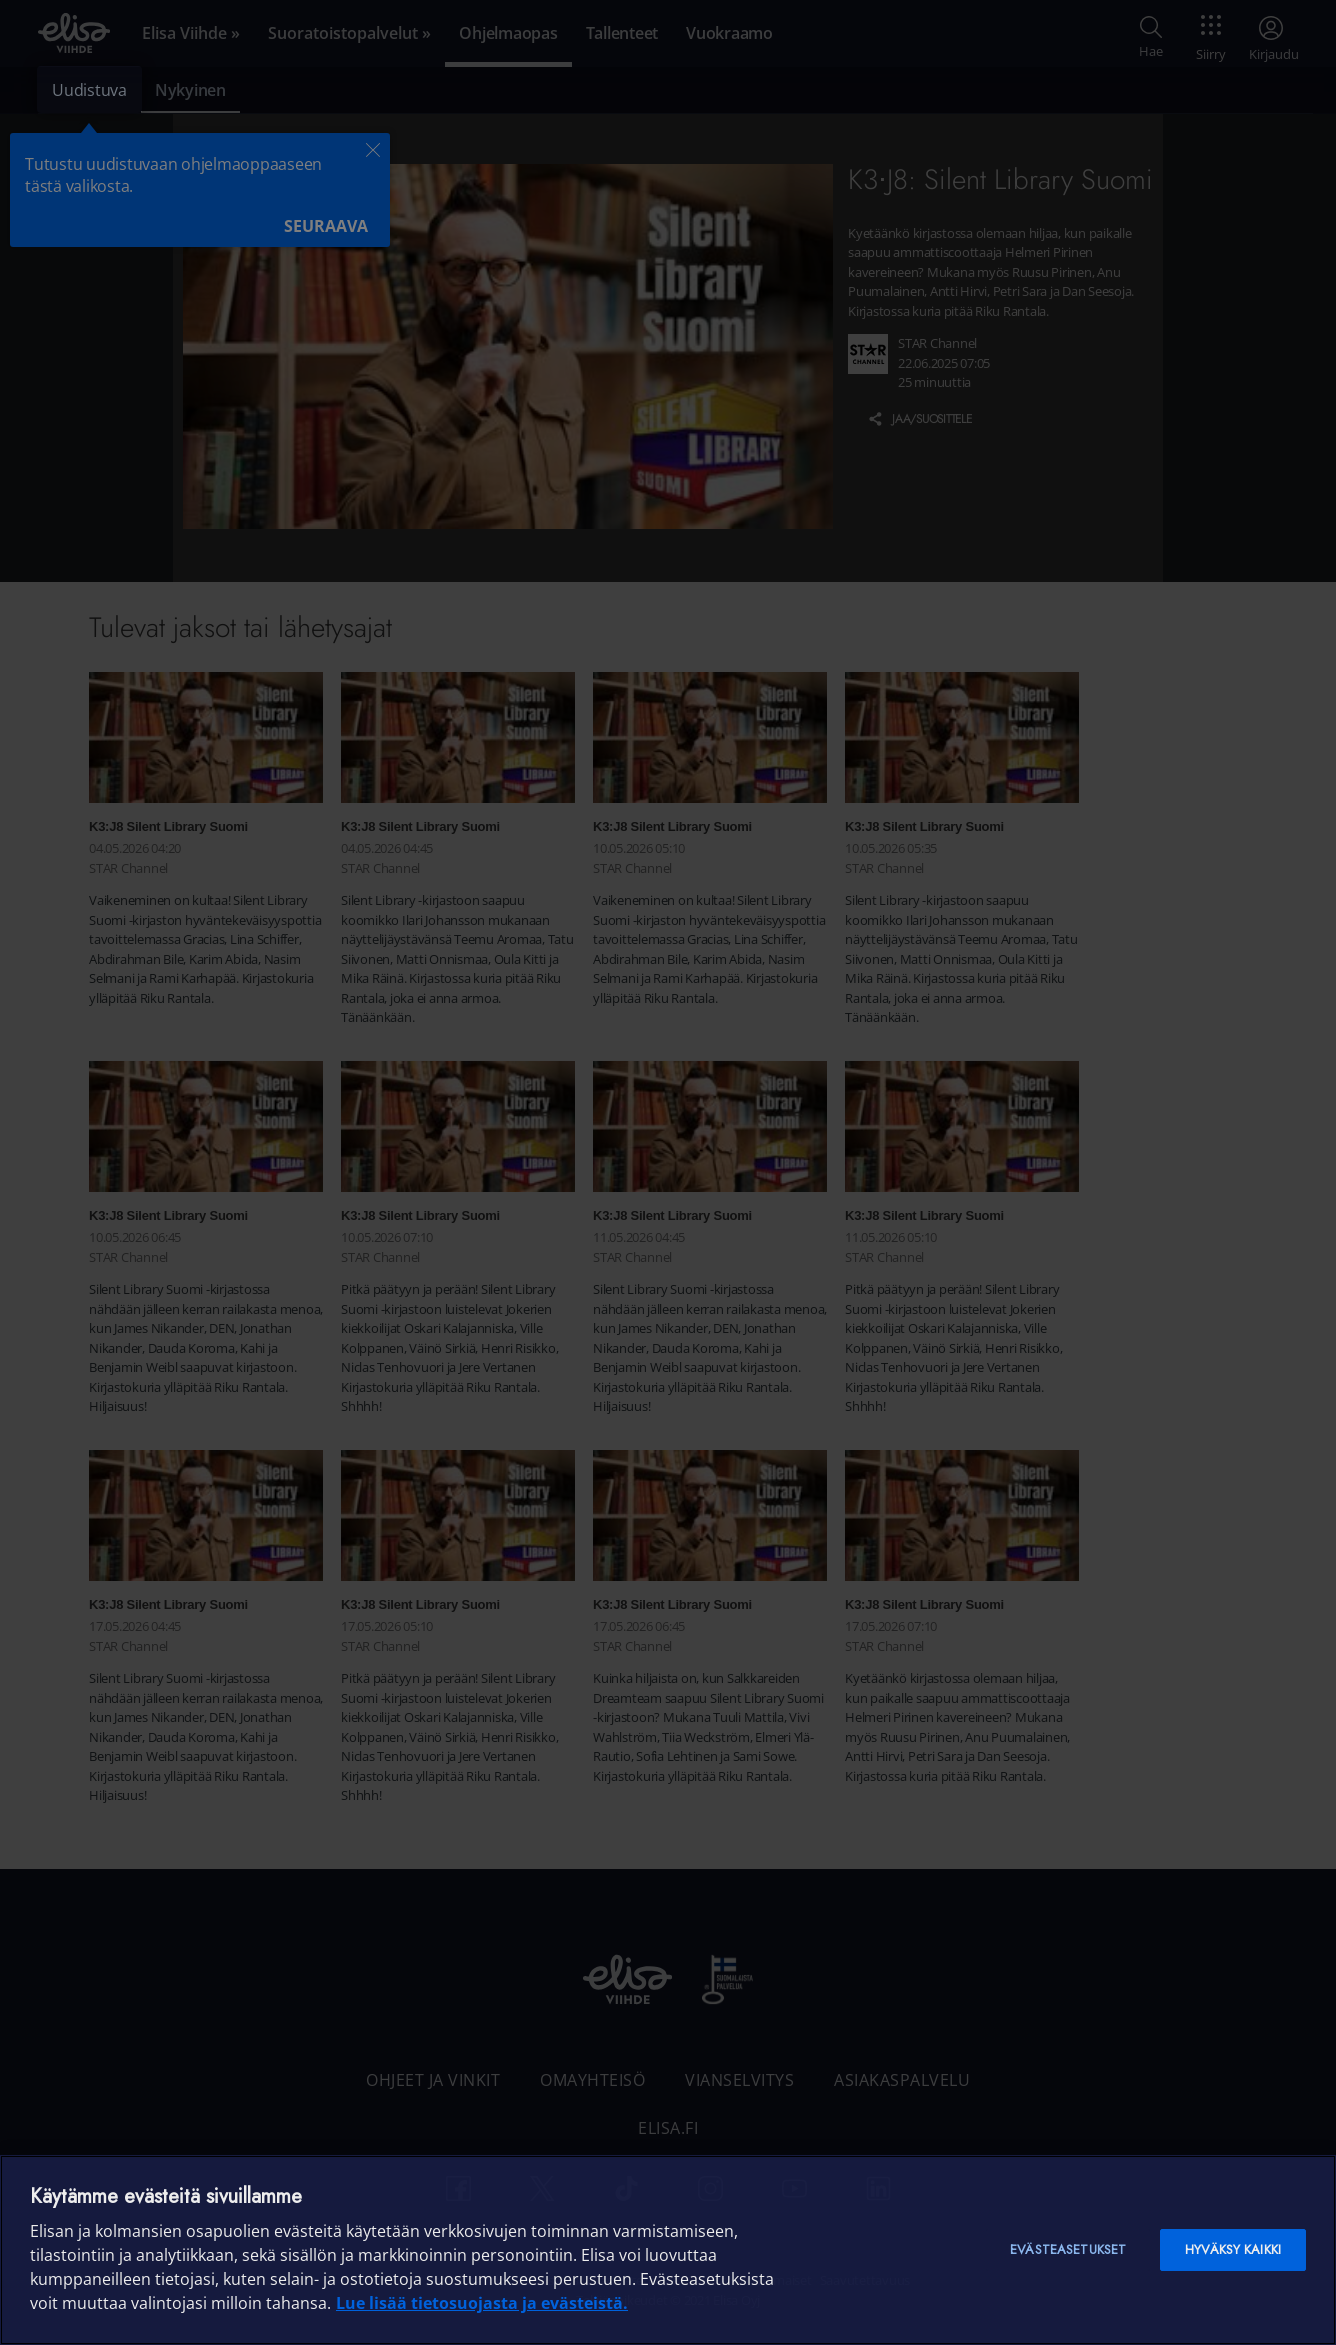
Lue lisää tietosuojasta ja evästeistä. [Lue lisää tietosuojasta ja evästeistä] (482, 2303)
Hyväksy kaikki (1233, 2249)
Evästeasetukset (1068, 2249)
